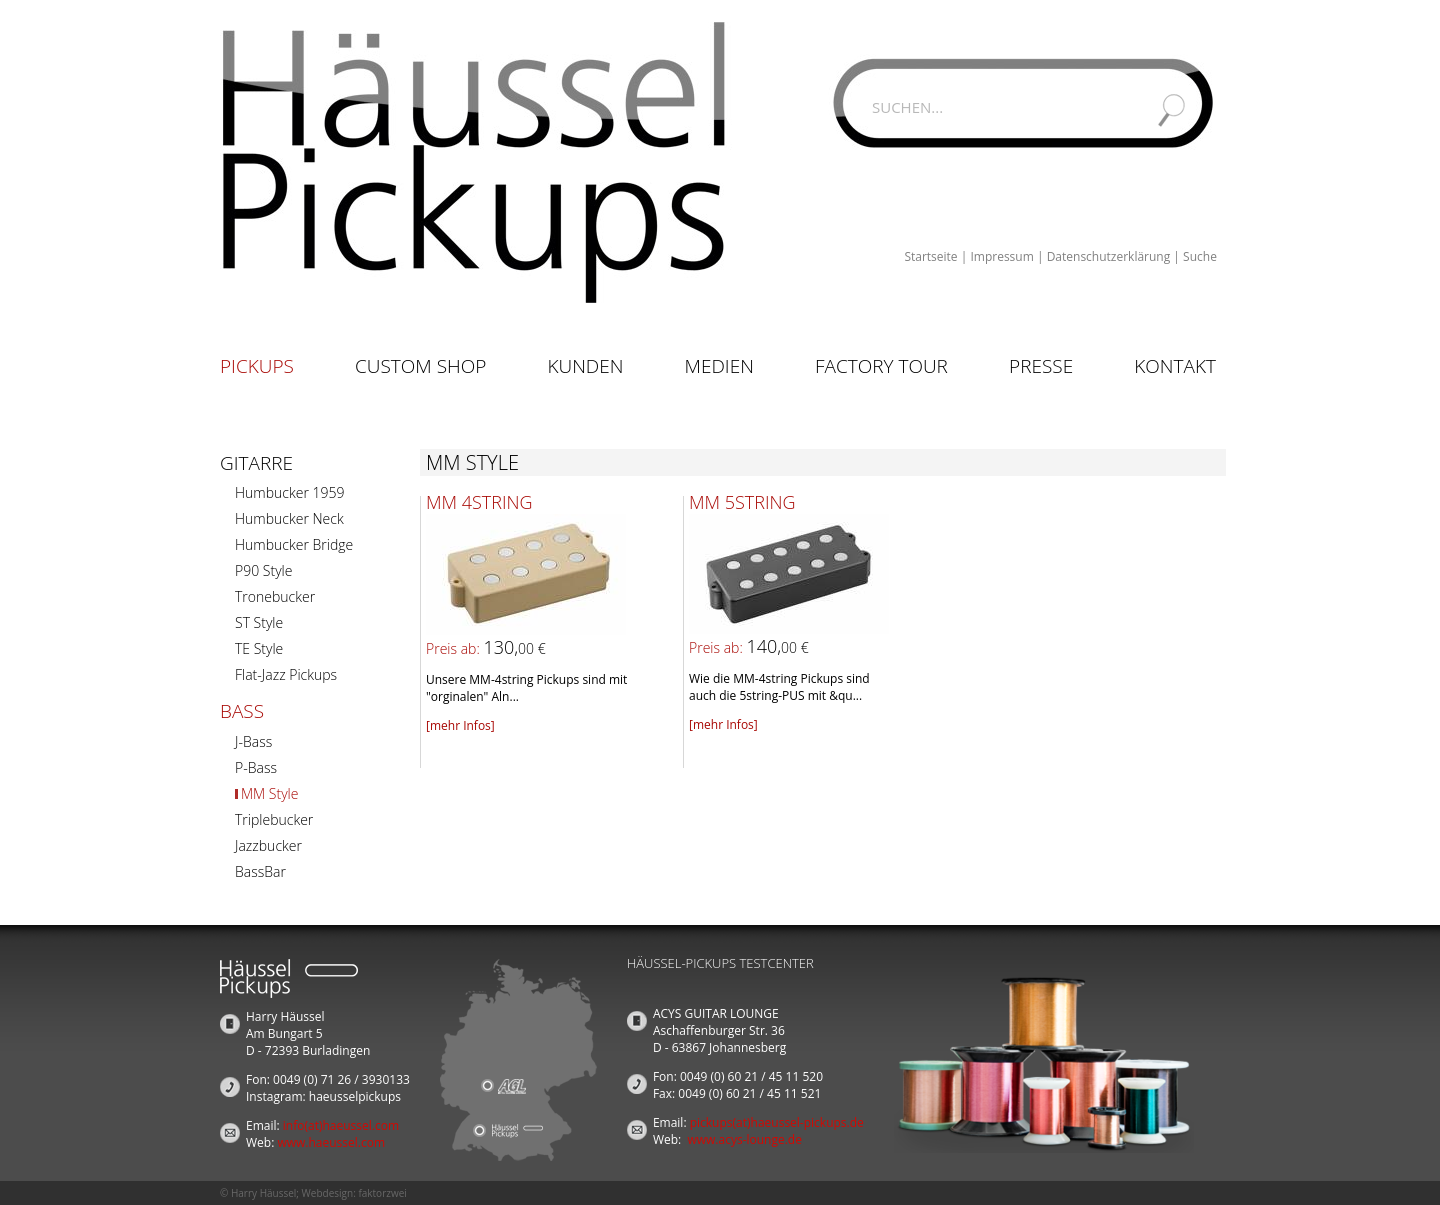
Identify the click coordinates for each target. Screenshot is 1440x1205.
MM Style (269, 793)
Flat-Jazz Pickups (286, 674)
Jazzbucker (268, 845)
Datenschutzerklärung (1109, 256)
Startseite (930, 256)
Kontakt (1175, 366)
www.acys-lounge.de (744, 1139)
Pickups (257, 366)
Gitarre (256, 463)
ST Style (259, 622)
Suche (1200, 256)
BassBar (260, 871)
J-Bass (253, 741)
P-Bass (256, 767)
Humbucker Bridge (294, 544)
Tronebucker (275, 596)
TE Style (259, 648)
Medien (719, 366)
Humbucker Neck (289, 518)
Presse (1041, 366)
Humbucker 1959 (289, 492)
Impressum (1001, 256)
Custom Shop (420, 366)
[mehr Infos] (460, 725)
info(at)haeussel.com (341, 1125)
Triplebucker (274, 819)
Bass (242, 711)
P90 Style (263, 570)
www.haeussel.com (331, 1142)
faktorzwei (382, 1193)
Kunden (585, 366)
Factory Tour (881, 366)
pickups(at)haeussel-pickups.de (777, 1122)
